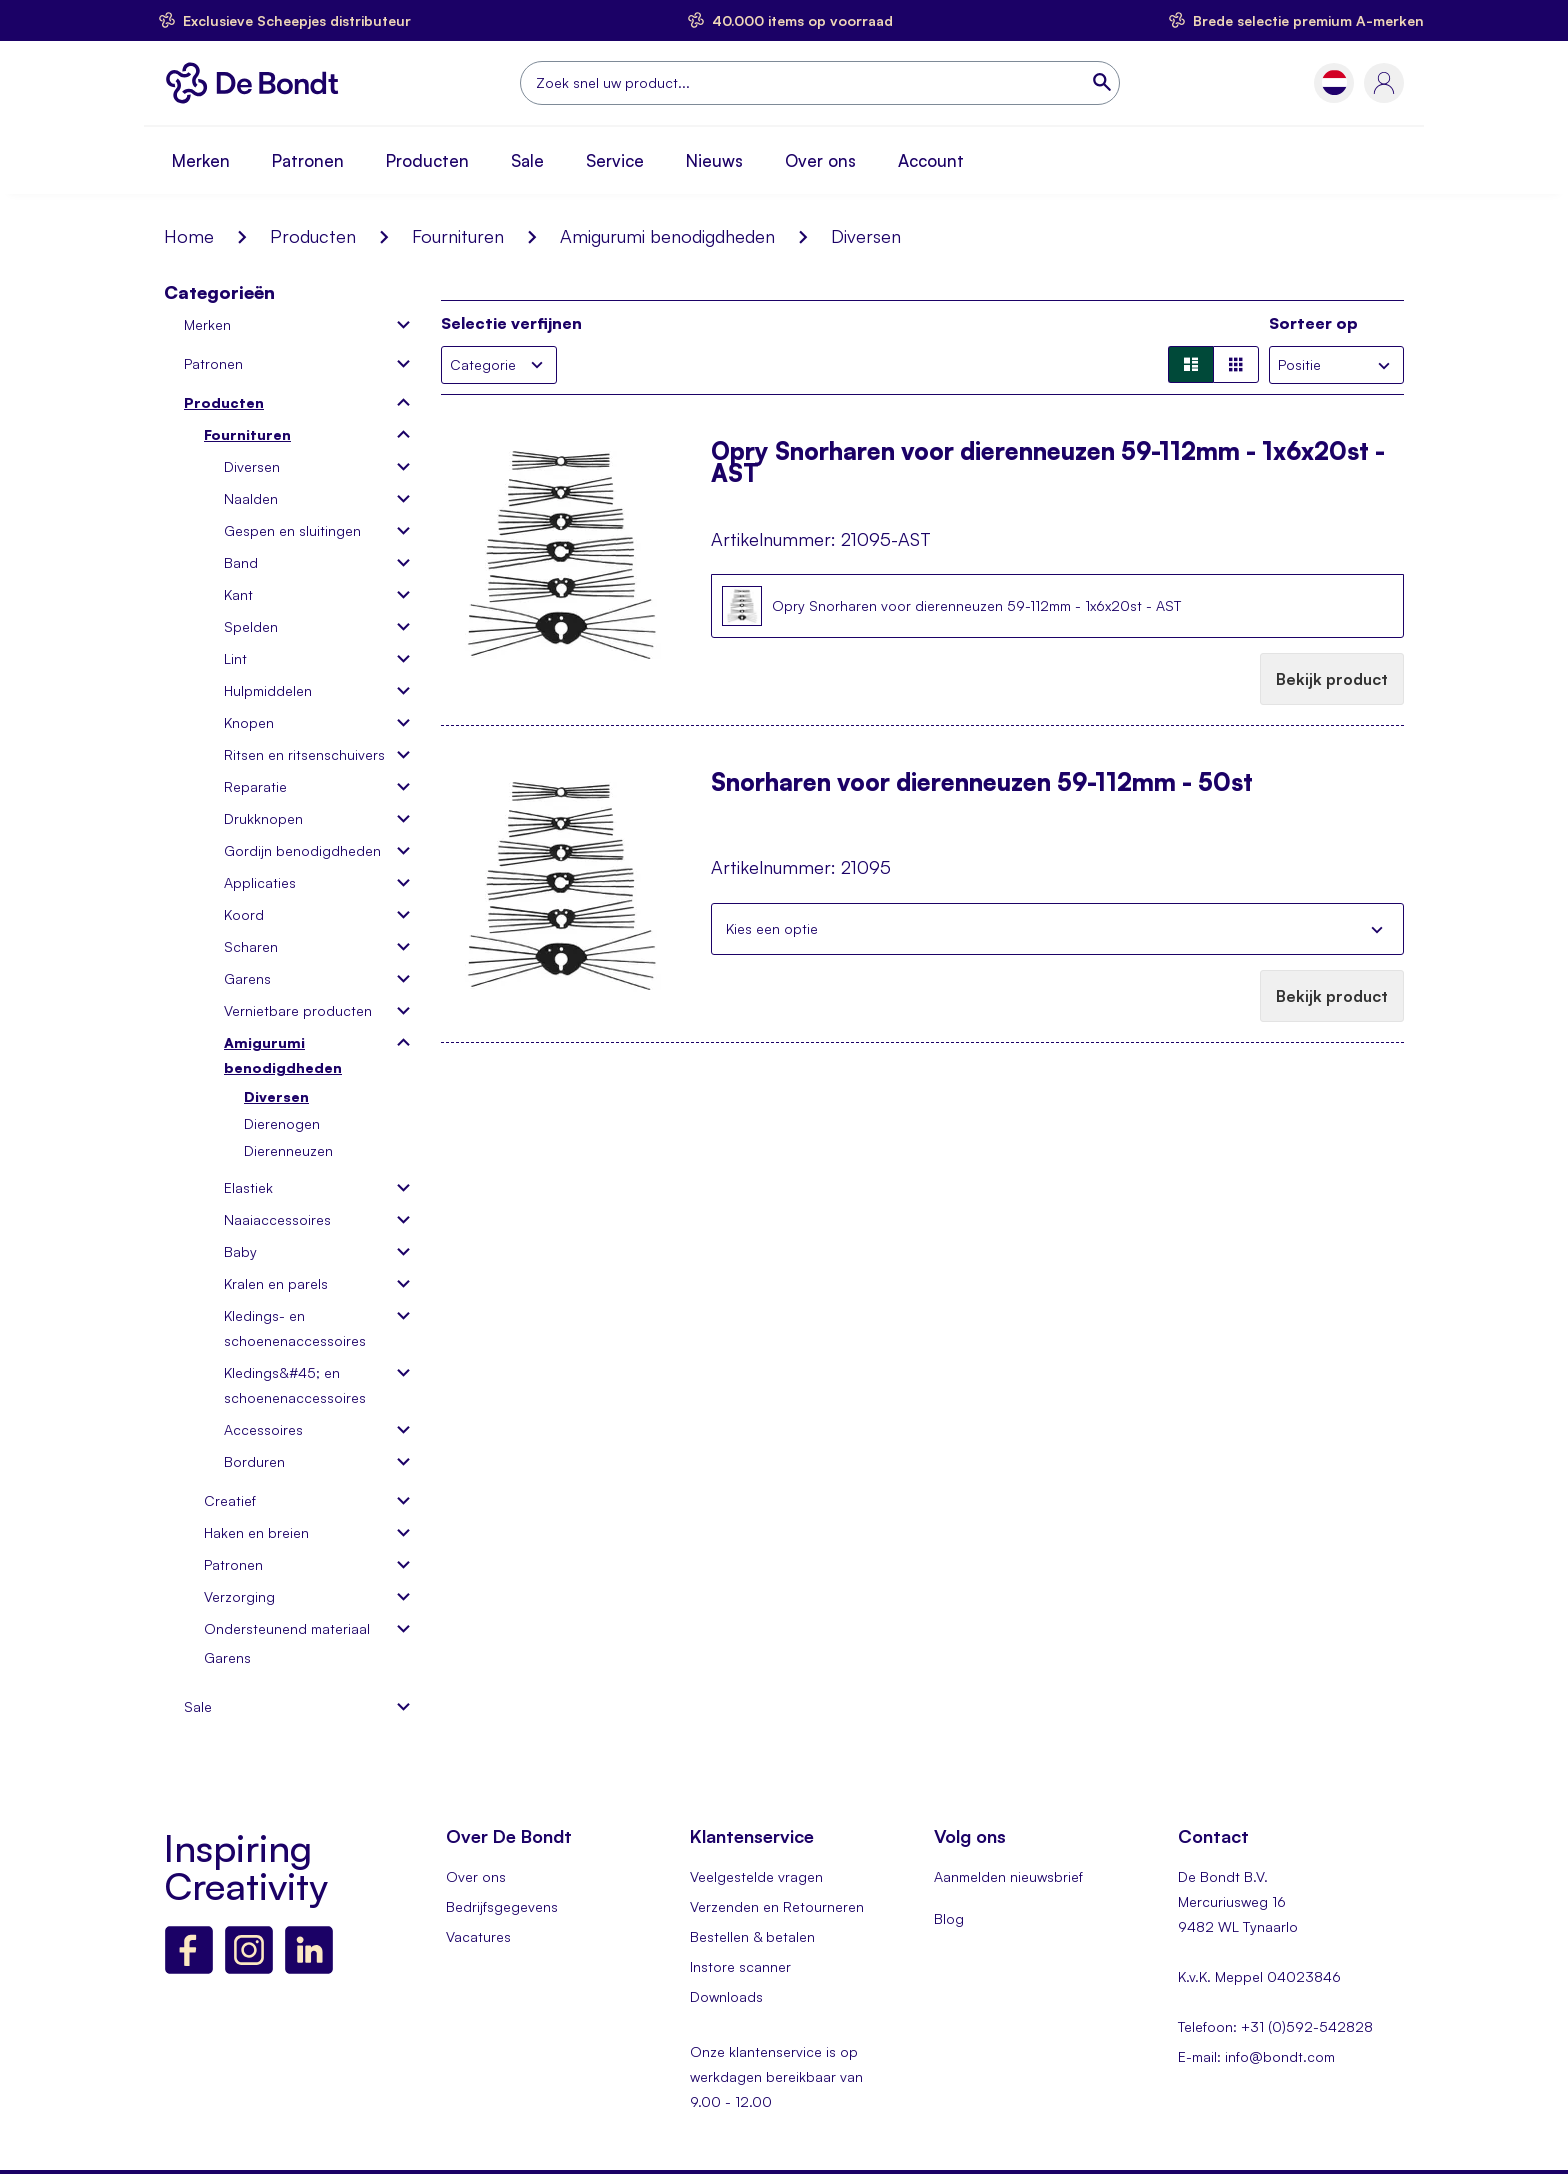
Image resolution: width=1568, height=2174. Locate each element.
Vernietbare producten (298, 1010)
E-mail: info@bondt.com (1256, 2056)
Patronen (308, 160)
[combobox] (820, 83)
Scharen (251, 946)
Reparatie (255, 786)
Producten (427, 160)
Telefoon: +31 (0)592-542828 (1275, 2026)
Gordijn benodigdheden (302, 850)
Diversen (252, 466)
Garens (247, 978)
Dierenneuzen (288, 1150)
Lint (235, 658)
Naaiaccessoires (277, 1219)
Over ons (820, 160)
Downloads (726, 1996)
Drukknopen (263, 818)
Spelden (251, 626)
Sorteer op (1313, 323)
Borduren (254, 1461)
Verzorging (239, 1596)
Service (615, 160)
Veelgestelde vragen (756, 1876)
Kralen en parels (276, 1283)
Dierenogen (282, 1123)
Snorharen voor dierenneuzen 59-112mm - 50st (982, 784)
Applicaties (260, 882)
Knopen (249, 722)
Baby (240, 1251)
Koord (244, 914)
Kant (238, 594)
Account (931, 160)
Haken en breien (256, 1532)
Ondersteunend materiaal (287, 1628)
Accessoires (263, 1429)
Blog (949, 1918)
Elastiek (248, 1187)
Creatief (230, 1500)
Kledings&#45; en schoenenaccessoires (295, 1385)
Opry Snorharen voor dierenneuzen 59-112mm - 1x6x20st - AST (1048, 462)
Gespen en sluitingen (292, 530)
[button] (1334, 82)
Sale (527, 160)
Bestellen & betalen (752, 1936)
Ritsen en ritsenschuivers (304, 754)
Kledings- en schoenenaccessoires (295, 1328)
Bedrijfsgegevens (502, 1906)
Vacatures (478, 1936)
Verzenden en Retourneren (777, 1906)
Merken (201, 160)
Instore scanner (740, 1966)
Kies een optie (772, 928)
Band (241, 562)
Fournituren (458, 236)
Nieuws (714, 160)
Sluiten (1377, 929)
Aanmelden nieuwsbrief (1008, 1876)
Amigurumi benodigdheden (667, 236)
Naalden (251, 498)
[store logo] (257, 83)
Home (189, 236)
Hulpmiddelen (268, 690)
